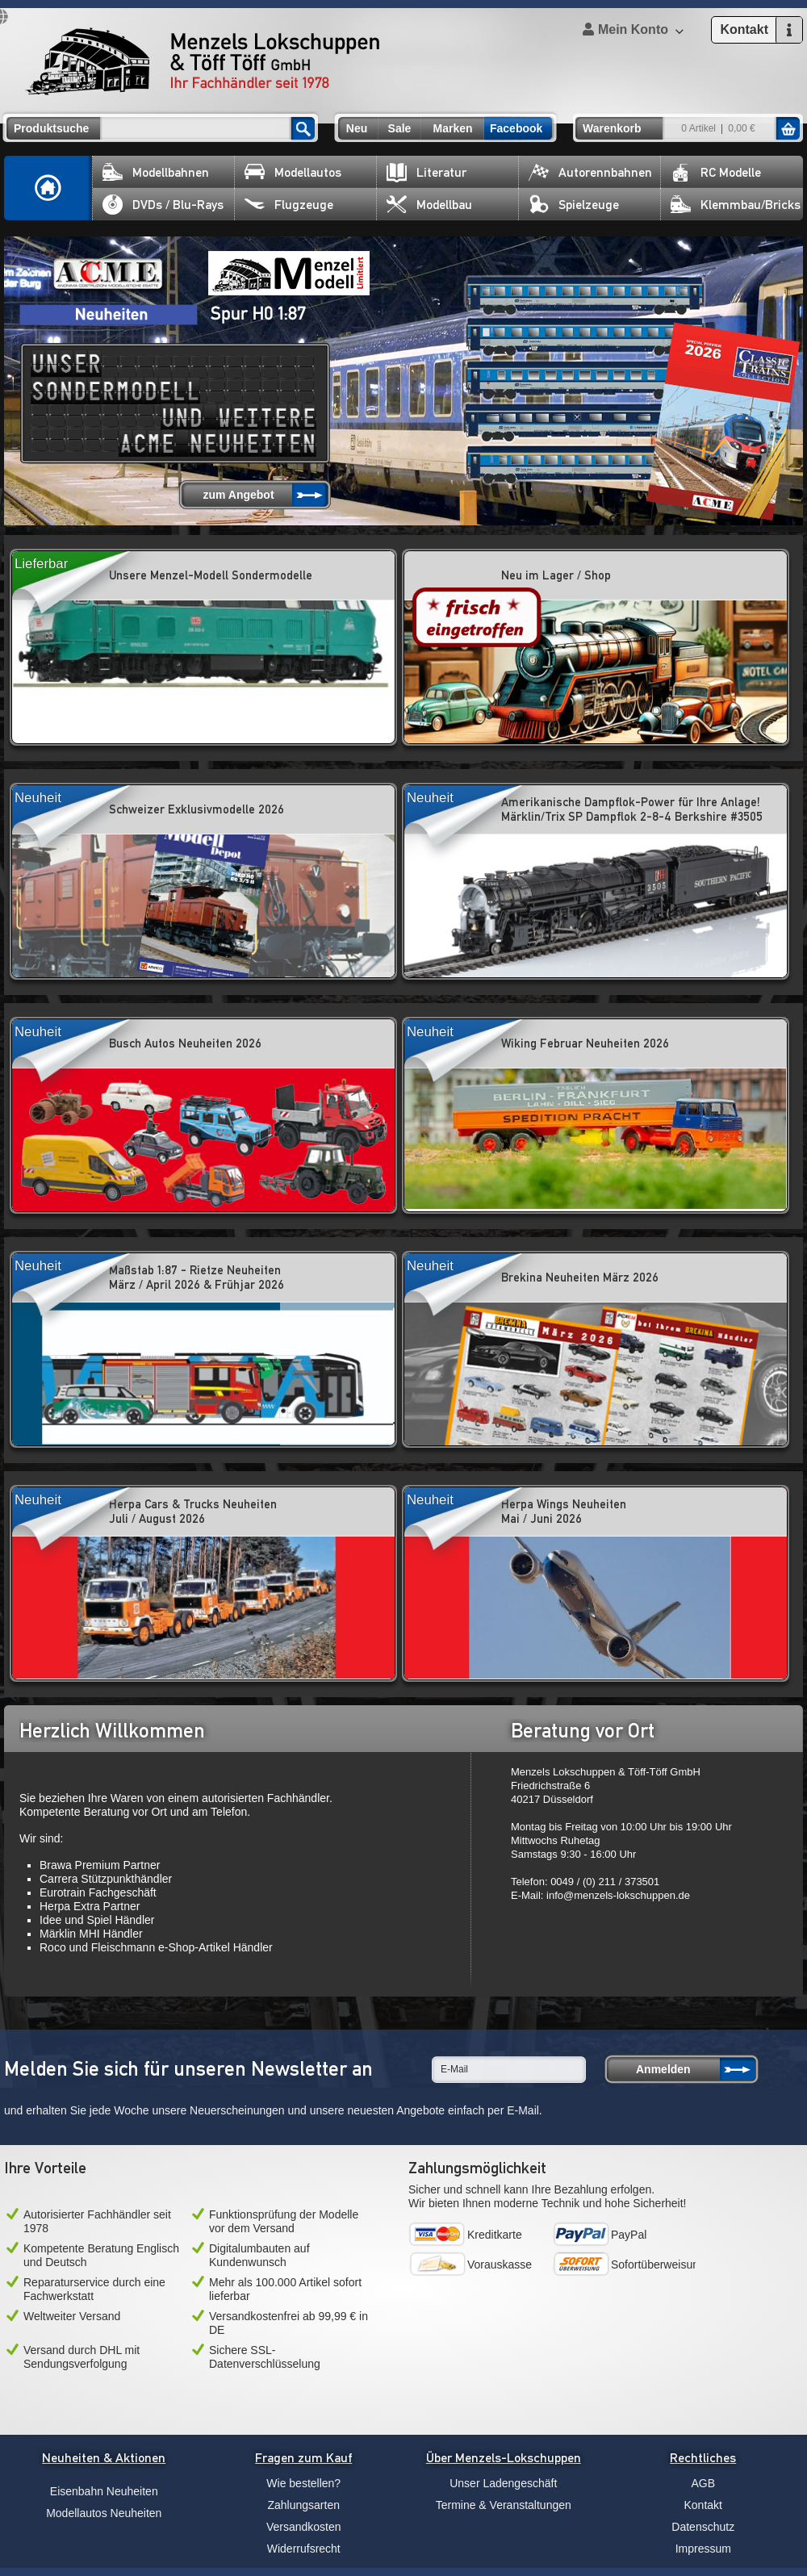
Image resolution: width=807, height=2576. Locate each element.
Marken (452, 128)
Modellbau (429, 204)
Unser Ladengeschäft (503, 2483)
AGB (703, 2483)
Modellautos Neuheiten (103, 2513)
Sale (400, 128)
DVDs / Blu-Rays (163, 204)
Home (48, 188)
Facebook (516, 128)
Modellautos (293, 172)
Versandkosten (303, 2526)
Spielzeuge (574, 204)
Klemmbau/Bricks (736, 204)
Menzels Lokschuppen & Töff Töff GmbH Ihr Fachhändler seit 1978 (202, 61)
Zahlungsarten (303, 2505)
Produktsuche (51, 128)
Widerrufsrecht (304, 2548)
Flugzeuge (289, 204)
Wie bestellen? (303, 2483)
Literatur (426, 172)
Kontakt (703, 2505)
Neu (356, 128)
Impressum (703, 2548)
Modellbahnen (155, 172)
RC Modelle (716, 172)
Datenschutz (702, 2526)
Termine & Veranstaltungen (503, 2505)
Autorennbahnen (590, 172)
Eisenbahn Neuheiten (104, 2491)
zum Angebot (238, 494)
